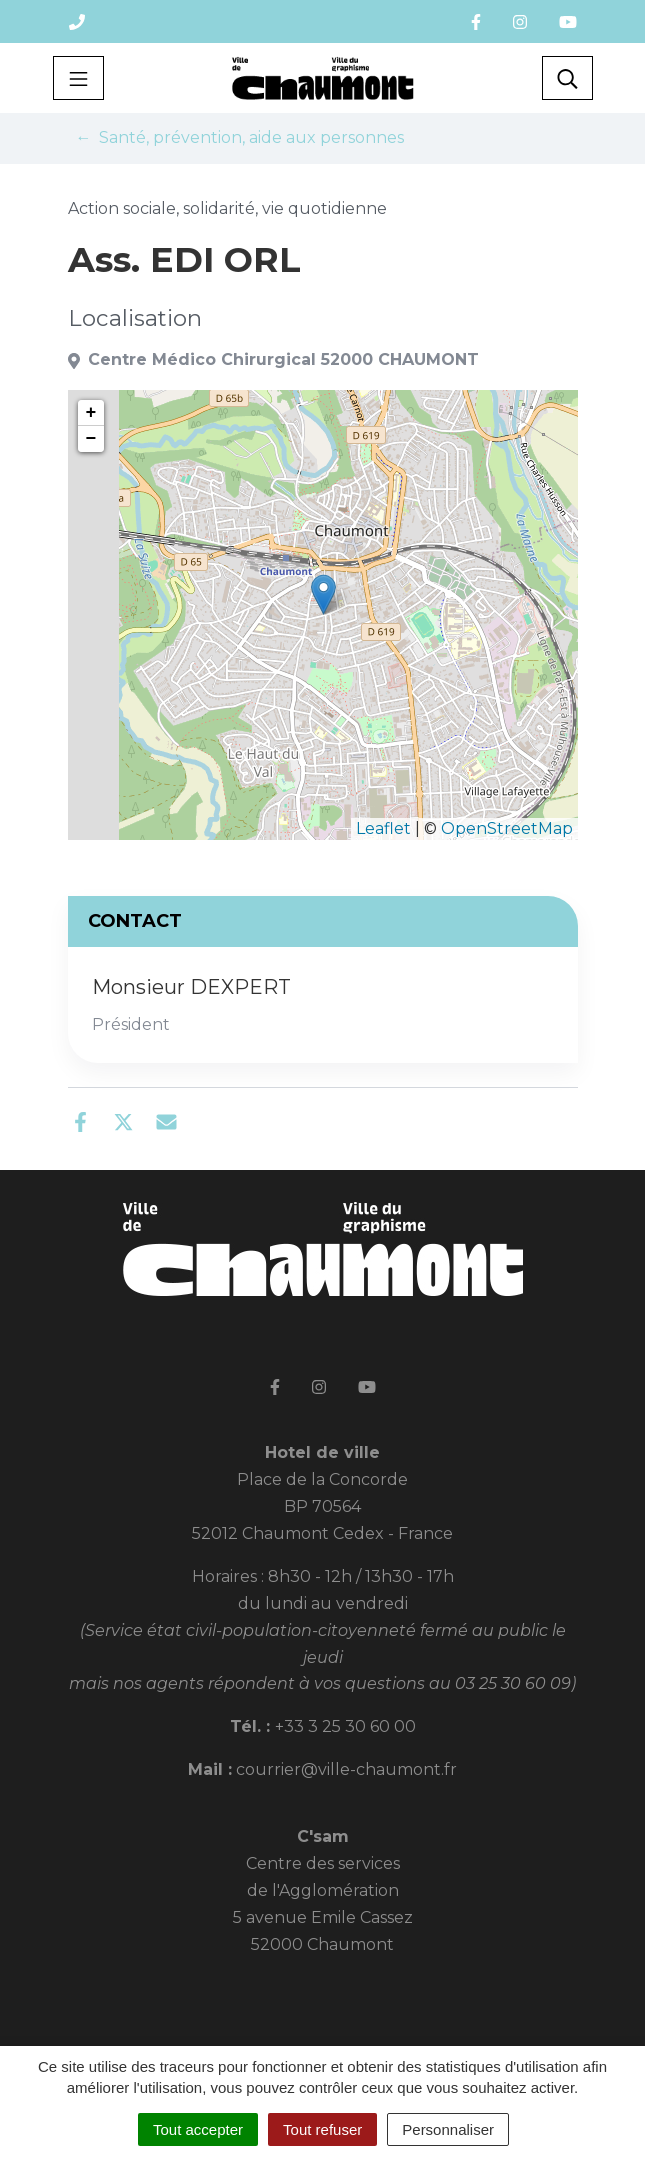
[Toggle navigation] (78, 78)
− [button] (91, 439)
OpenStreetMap (507, 828)
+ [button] (91, 413)
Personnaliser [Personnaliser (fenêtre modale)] (448, 2129)
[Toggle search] (567, 78)
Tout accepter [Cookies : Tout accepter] (198, 2129)
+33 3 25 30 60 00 (345, 1726)
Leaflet (383, 828)
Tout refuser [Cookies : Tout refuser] (322, 2129)
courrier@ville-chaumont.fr (346, 1769)
